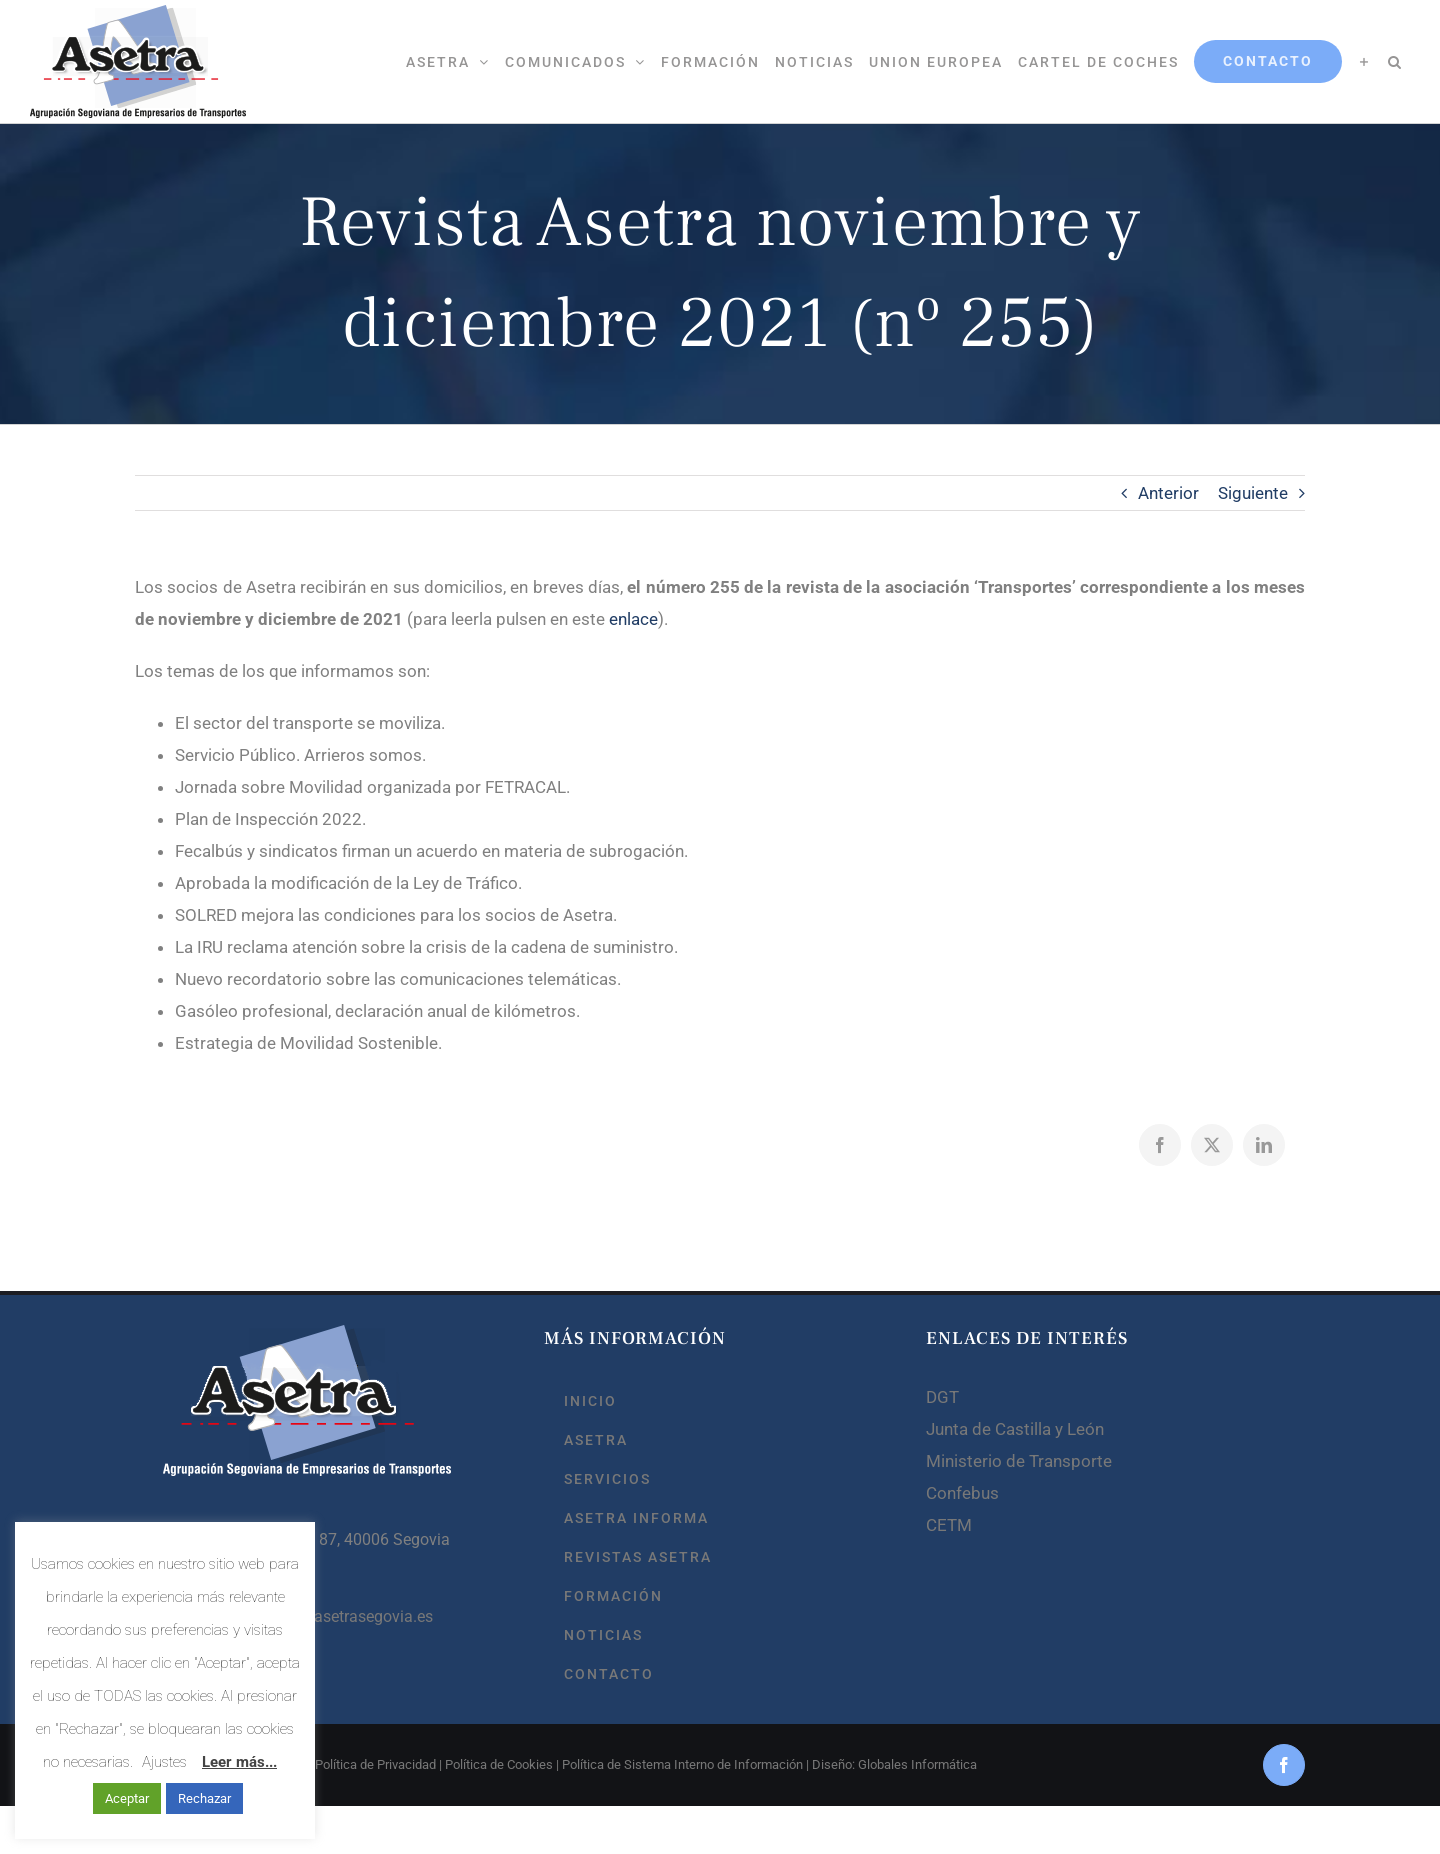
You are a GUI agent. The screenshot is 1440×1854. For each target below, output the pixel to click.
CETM (949, 1525)
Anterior (1168, 493)
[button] (1395, 61)
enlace (633, 619)
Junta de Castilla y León (1015, 1429)
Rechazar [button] (204, 1798)
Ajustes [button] (164, 1762)
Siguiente (1253, 493)
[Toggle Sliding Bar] (1364, 61)
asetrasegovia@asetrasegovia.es (317, 1616)
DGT (942, 1397)
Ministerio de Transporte (1019, 1461)
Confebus (962, 1493)
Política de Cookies (499, 1764)
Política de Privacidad (375, 1764)
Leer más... (239, 1762)
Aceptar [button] (127, 1798)
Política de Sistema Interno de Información (682, 1764)
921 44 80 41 (247, 1577)
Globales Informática (917, 1764)
